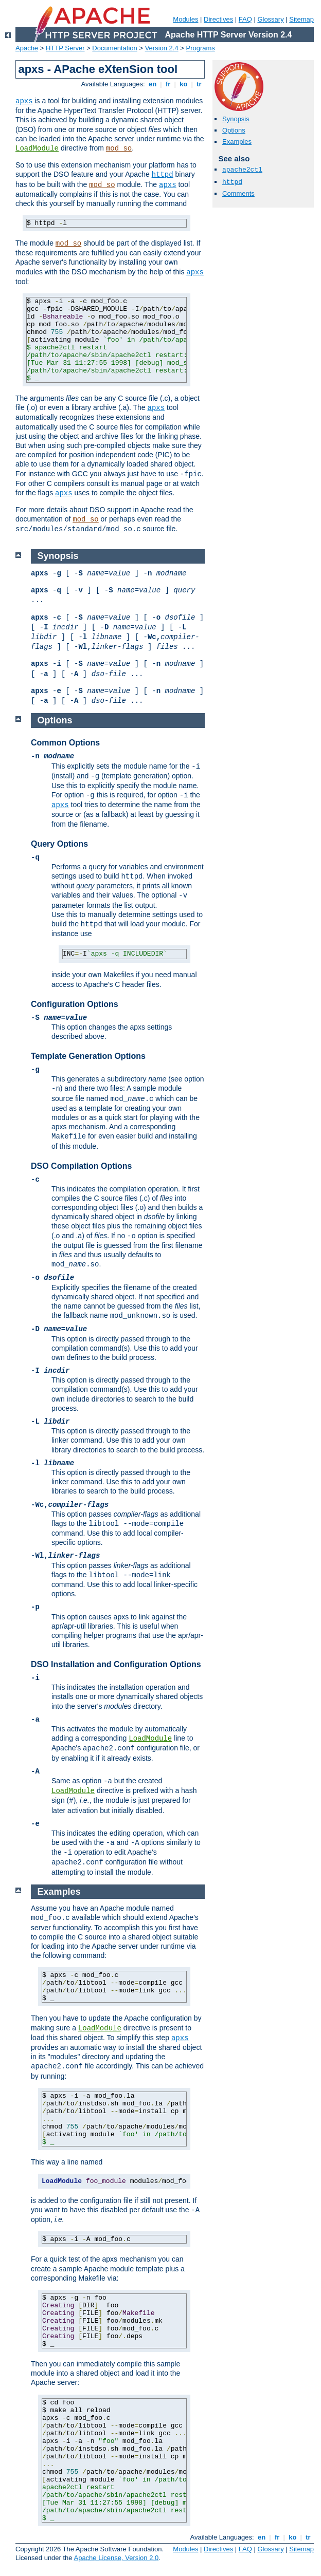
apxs (24, 101)
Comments (238, 193)
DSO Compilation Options (81, 1166)
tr (199, 84)
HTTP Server (65, 48)
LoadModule (37, 148)
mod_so (119, 148)
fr (168, 84)
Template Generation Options (88, 1056)
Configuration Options (74, 1004)
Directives (218, 19)
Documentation (114, 48)
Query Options (59, 843)
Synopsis (235, 119)
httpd (162, 175)
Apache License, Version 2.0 (116, 2558)
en (152, 84)
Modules (185, 19)
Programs (200, 48)
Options (233, 130)
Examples (237, 141)
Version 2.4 (162, 48)
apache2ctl (242, 170)
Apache (26, 48)
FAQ (245, 19)
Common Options (65, 742)
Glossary (270, 19)
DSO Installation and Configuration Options (116, 1664)
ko (183, 84)
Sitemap (301, 19)
